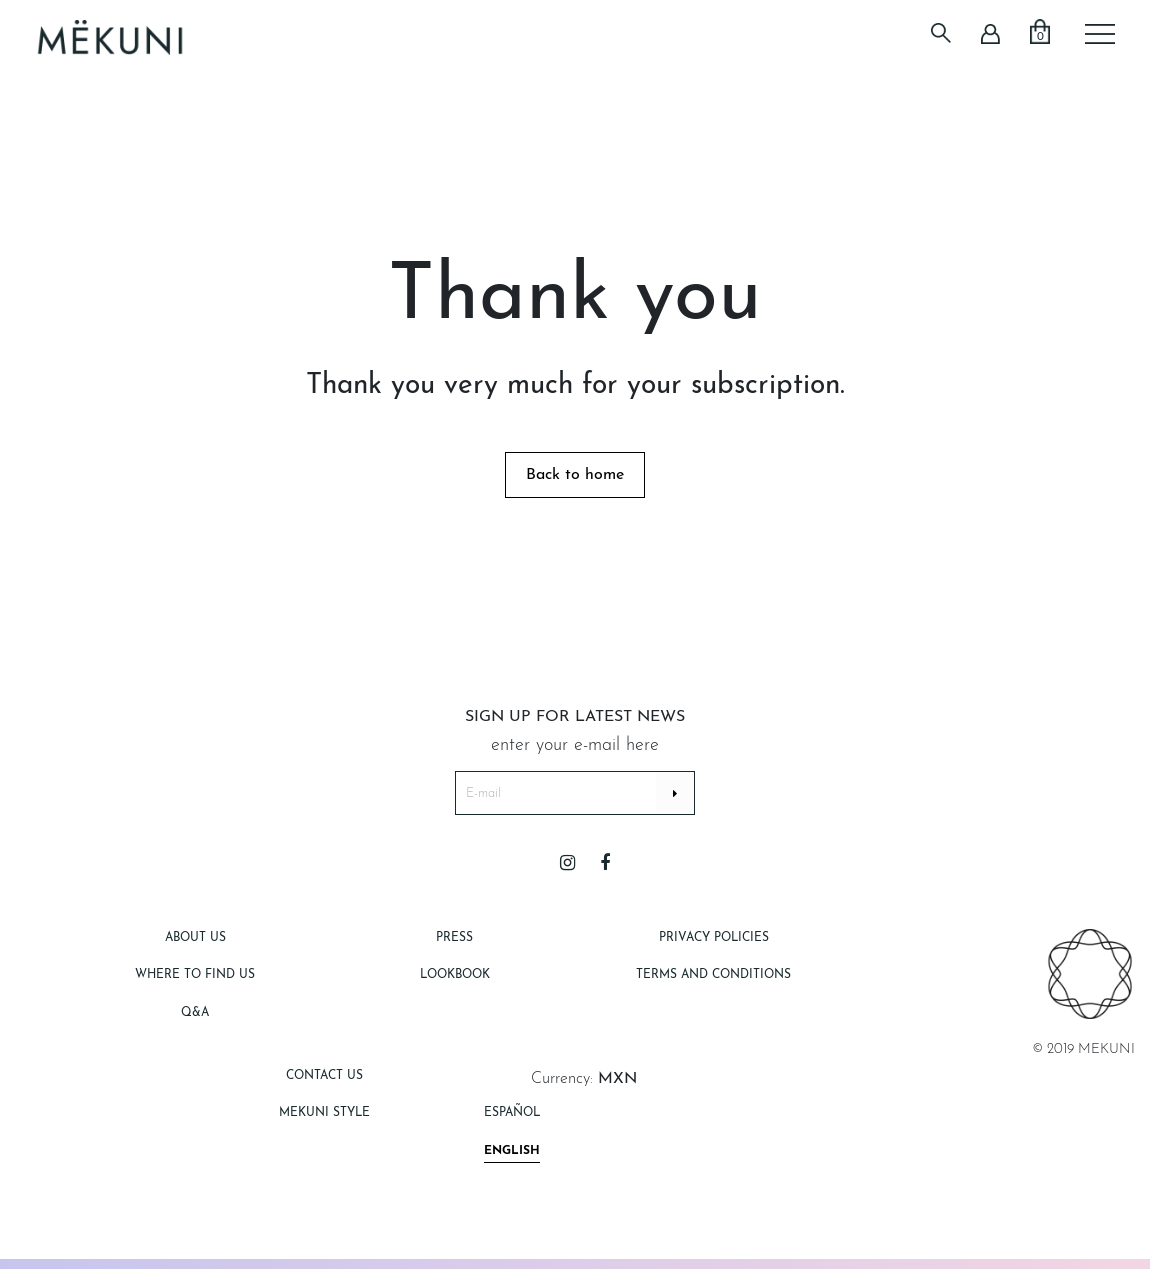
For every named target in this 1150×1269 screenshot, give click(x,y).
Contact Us (324, 1076)
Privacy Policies (714, 938)
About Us (195, 938)
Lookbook (455, 975)
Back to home (575, 475)
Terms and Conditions (713, 975)
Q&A (195, 1013)
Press (454, 938)
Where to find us (195, 975)
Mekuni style (324, 1113)
